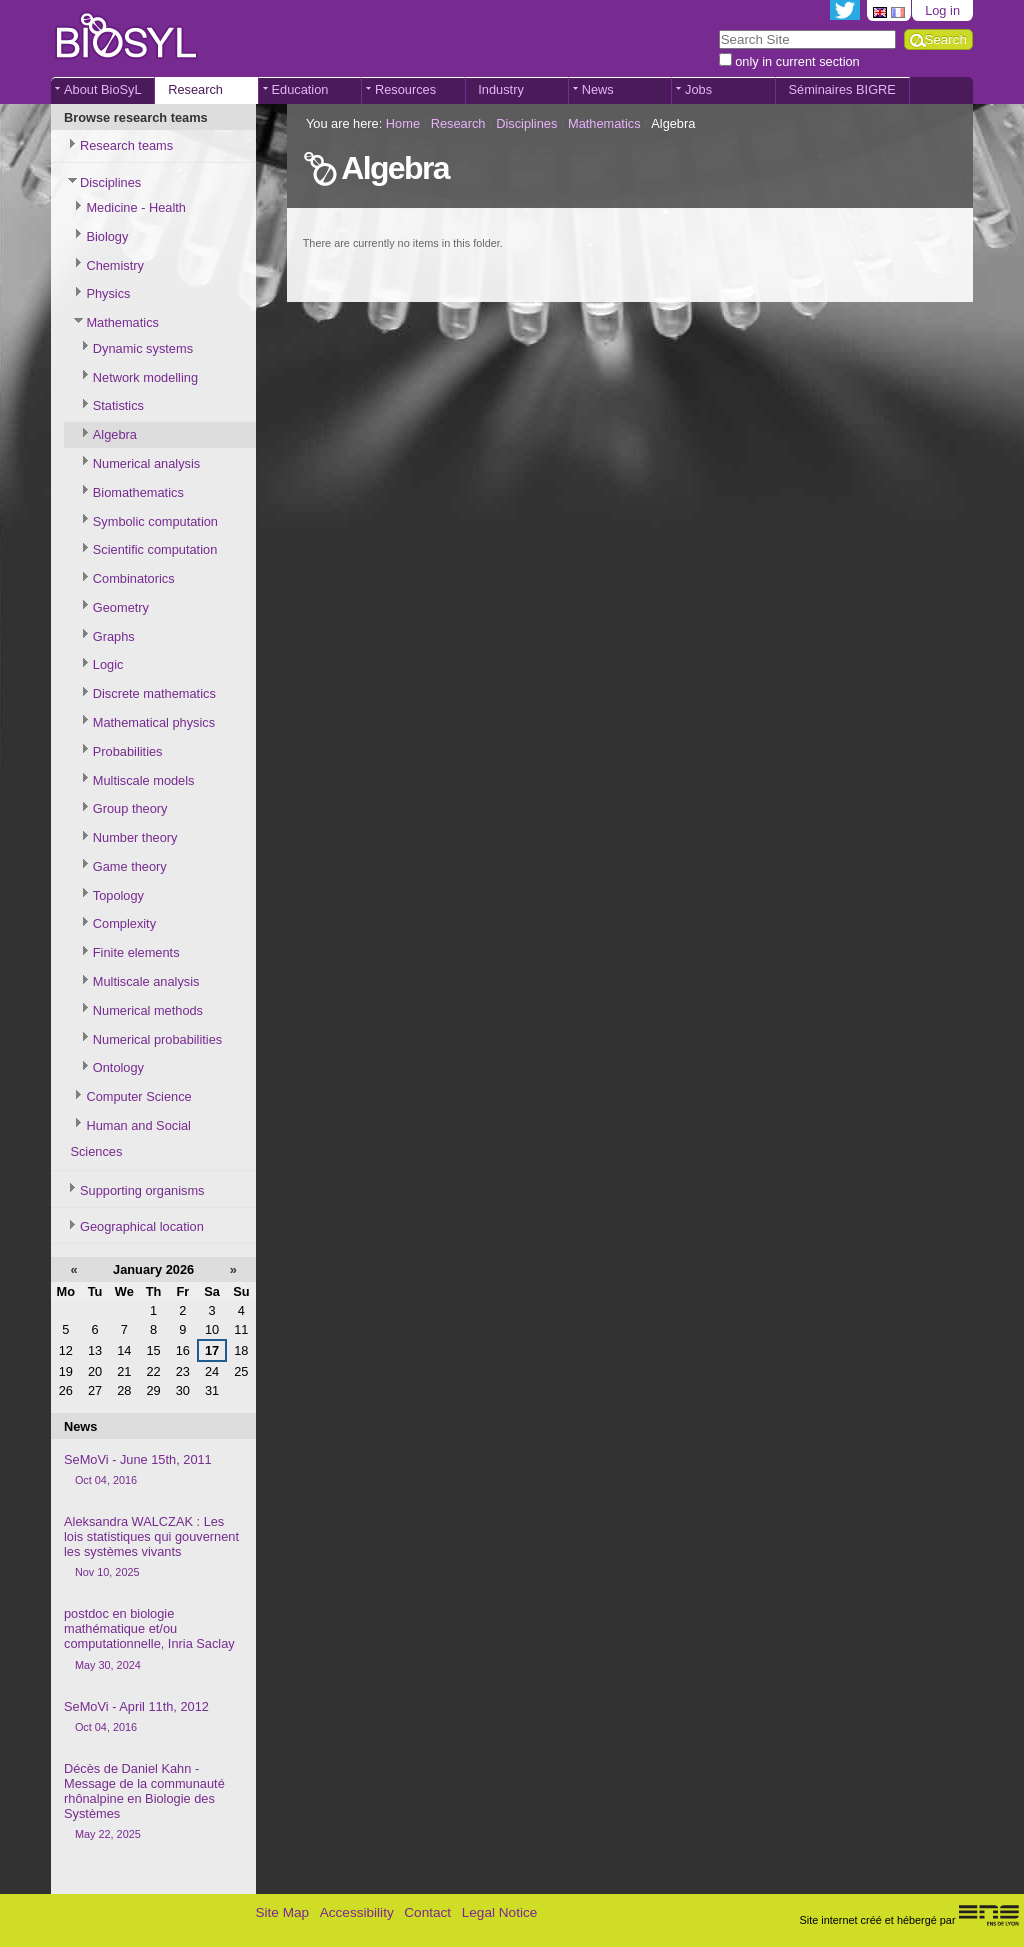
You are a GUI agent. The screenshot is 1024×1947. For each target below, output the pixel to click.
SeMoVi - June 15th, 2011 (153, 1470)
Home (403, 123)
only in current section (797, 61)
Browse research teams (136, 117)
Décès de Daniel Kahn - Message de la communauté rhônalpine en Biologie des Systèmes (153, 1802)
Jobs (698, 89)
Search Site (717, 28)
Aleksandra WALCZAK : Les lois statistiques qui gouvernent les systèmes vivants (153, 1547)
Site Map (282, 1912)
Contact (427, 1912)
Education (300, 89)
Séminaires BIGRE (841, 89)
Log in (942, 10)
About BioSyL (103, 89)
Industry (501, 89)
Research (195, 89)
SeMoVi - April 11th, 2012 (153, 1717)
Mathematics (604, 123)
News (598, 89)
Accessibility (357, 1912)
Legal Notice (500, 1912)
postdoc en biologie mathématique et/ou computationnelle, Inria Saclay (153, 1639)
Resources (405, 89)
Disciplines (526, 123)
